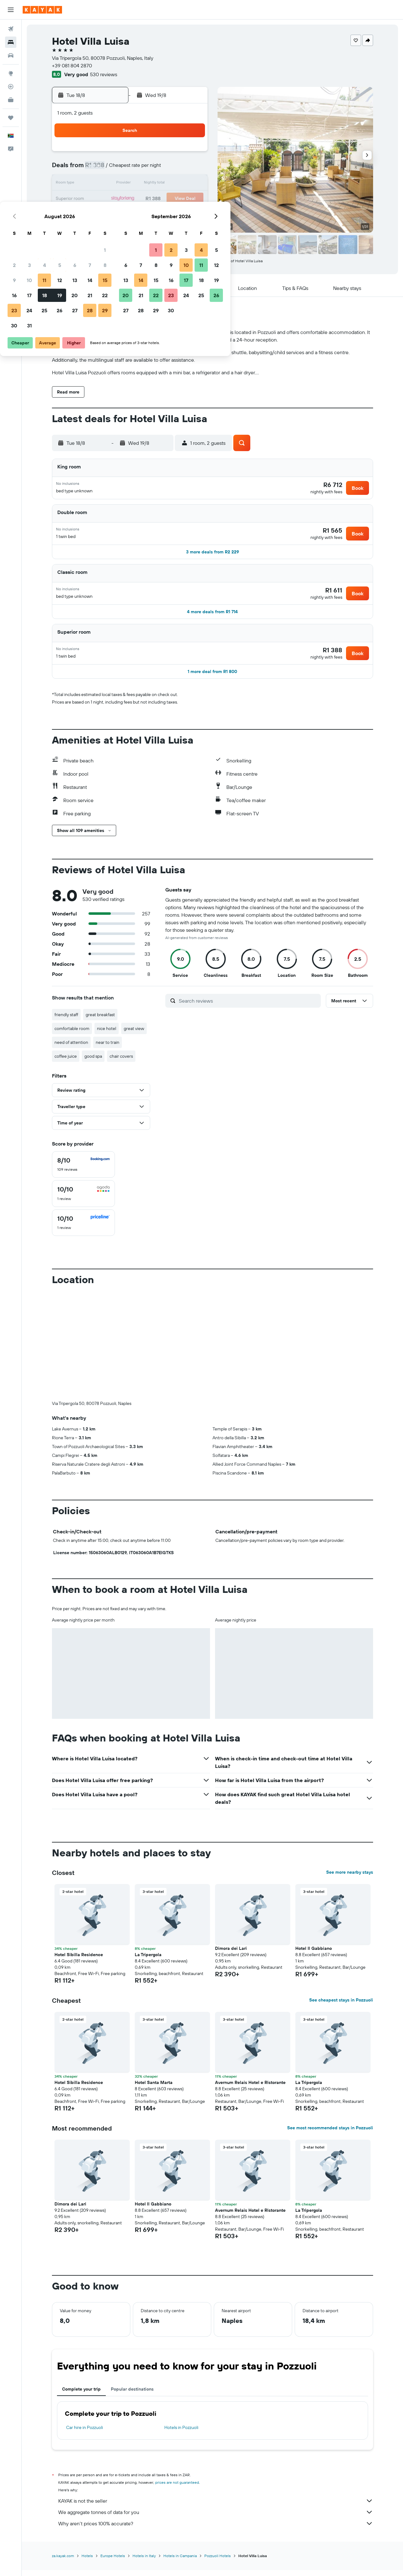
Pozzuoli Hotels (217, 2562)
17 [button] (115, 199)
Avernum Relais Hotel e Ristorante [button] (250, 2089)
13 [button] (161, 184)
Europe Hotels (112, 2562)
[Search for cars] (11, 55)
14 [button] (176, 184)
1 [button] (191, 153)
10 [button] (115, 184)
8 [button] (191, 169)
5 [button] (146, 169)
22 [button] (191, 199)
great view (134, 1035)
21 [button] (176, 199)
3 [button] (115, 169)
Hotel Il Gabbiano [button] (313, 1955)
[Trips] (11, 117)
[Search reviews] (248, 1007)
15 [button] (191, 184)
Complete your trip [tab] (81, 2395)
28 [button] (176, 214)
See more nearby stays (349, 1879)
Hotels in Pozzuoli (181, 2434)
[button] (11, 10)
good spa (93, 1063)
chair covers (121, 1063)
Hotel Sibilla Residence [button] (78, 1961)
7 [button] (176, 169)
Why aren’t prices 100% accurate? (215, 2530)
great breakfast (100, 1021)
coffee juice (65, 1063)
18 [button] (130, 199)
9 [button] (100, 184)
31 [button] (115, 229)
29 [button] (191, 214)
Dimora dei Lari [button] (231, 1955)
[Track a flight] (11, 86)
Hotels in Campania (180, 2562)
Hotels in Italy (144, 2562)
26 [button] (146, 214)
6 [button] (161, 169)
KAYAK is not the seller (215, 2507)
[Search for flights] (11, 29)
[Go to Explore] (11, 73)
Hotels (87, 2562)
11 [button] (131, 184)
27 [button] (161, 214)
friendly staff (66, 1021)
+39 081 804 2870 (72, 65)
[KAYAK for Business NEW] (11, 99)
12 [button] (146, 184)
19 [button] (146, 199)
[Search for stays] (11, 42)
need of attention (71, 1049)
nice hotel (106, 1035)
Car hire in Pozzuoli (84, 2434)
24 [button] (115, 214)
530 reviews (103, 74)
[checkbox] (83, 1171)
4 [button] (130, 169)
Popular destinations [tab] (132, 2395)
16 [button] (100, 199)
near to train (107, 1049)
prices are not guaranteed (177, 2489)
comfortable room (71, 1035)
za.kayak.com (63, 2562)
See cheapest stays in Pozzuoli (341, 2006)
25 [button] (130, 214)
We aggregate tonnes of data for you (215, 2518)
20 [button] (161, 199)
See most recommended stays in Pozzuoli (330, 2134)
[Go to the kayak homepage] (42, 10)
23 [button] (100, 214)
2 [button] (100, 169)
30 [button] (100, 229)
